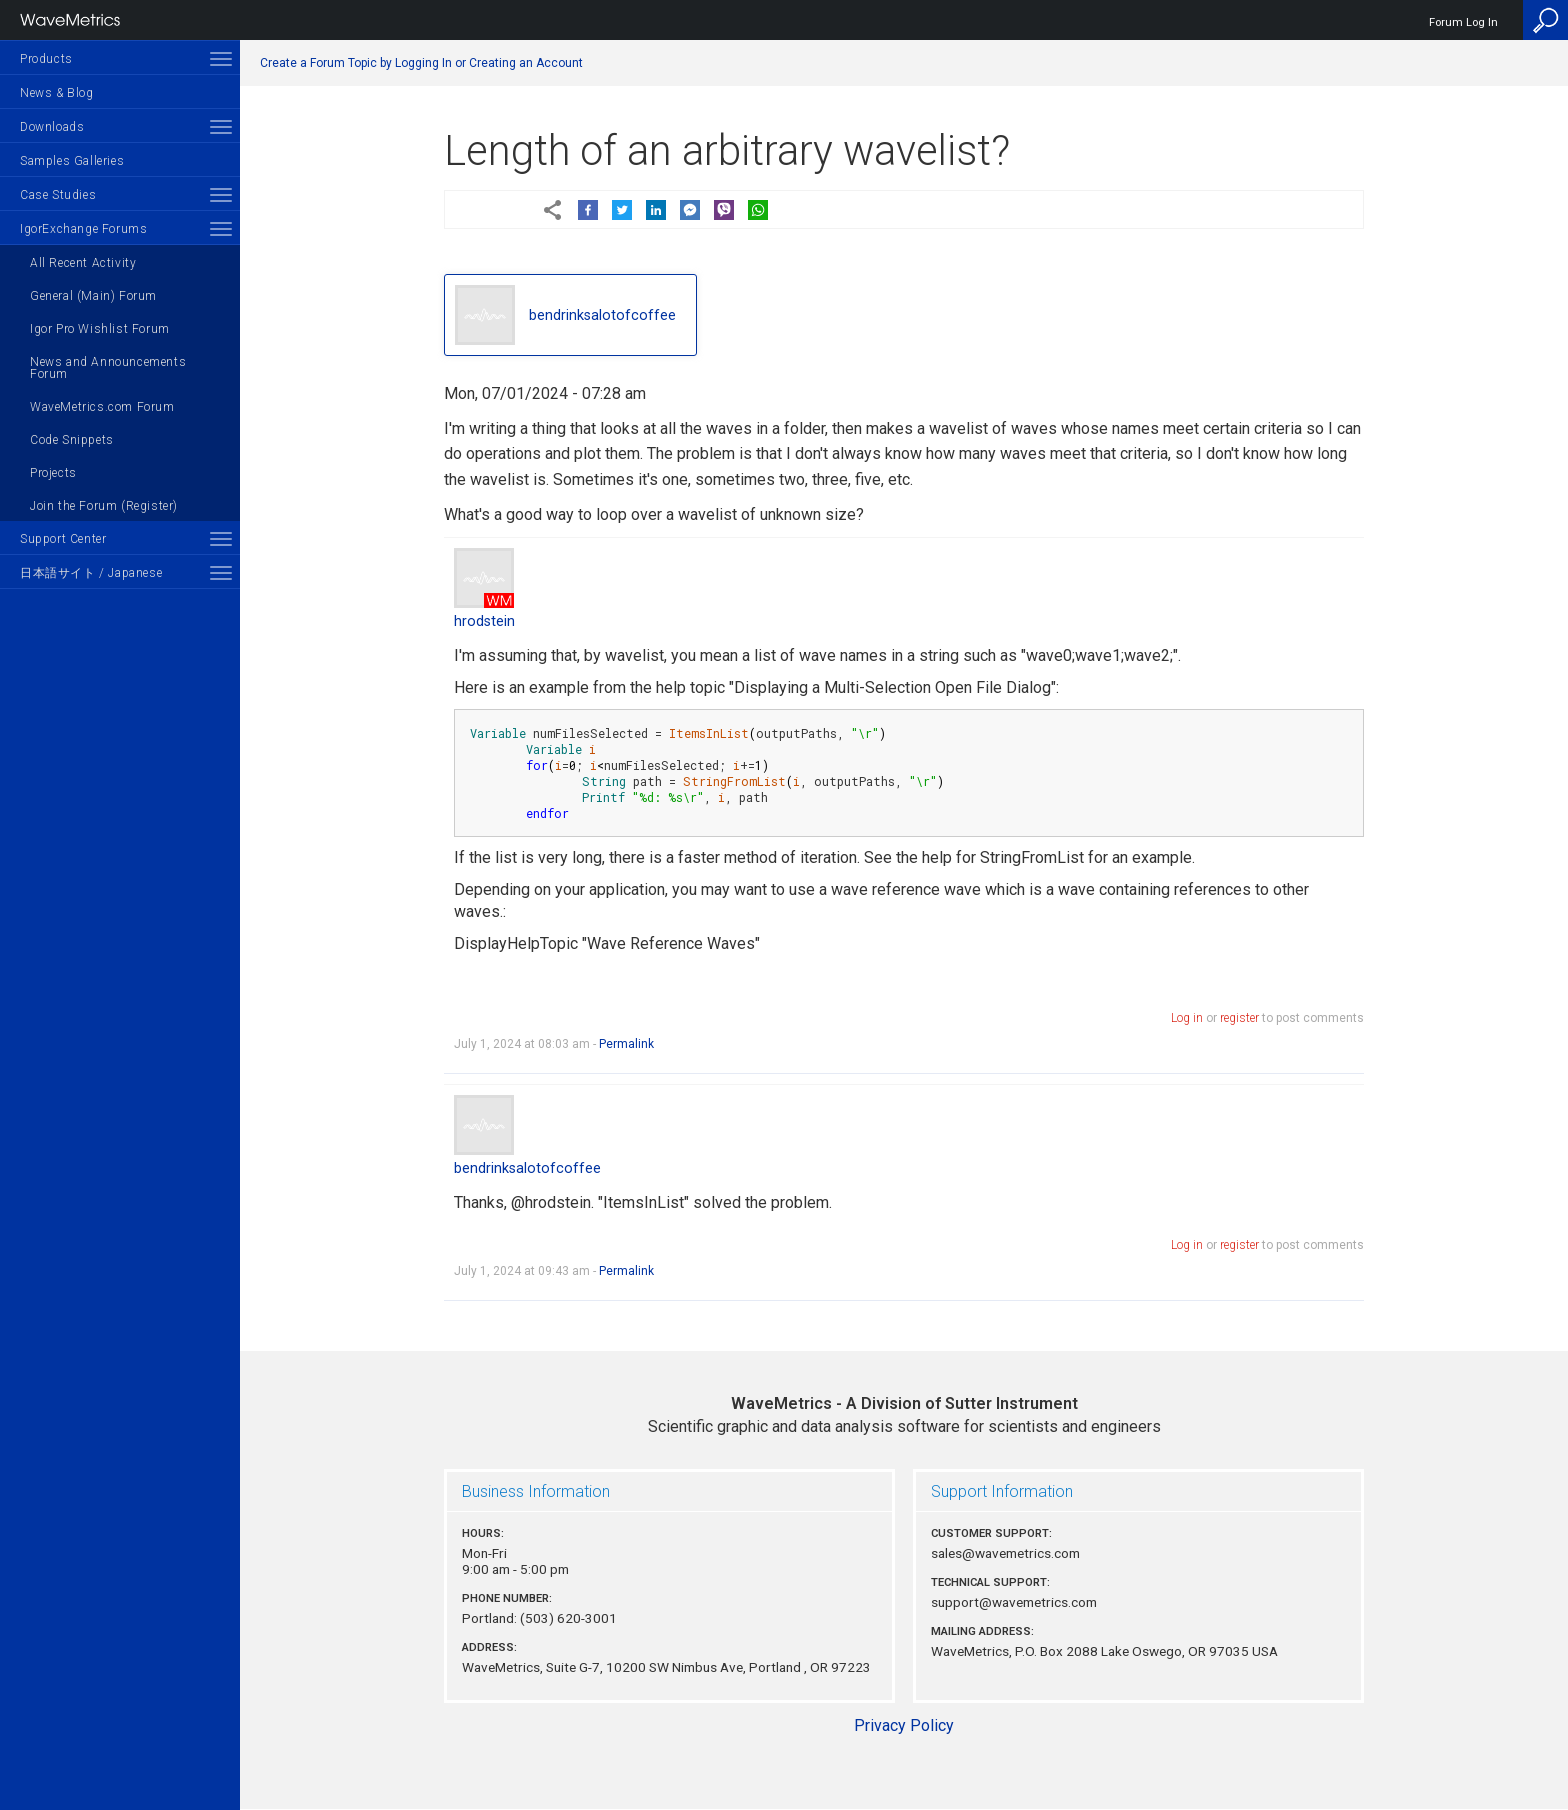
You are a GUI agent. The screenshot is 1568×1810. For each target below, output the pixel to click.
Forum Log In (1463, 22)
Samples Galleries (72, 161)
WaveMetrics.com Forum (102, 407)
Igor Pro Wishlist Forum (100, 329)
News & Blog (57, 93)
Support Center (63, 539)
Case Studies (58, 195)
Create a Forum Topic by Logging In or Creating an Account (421, 63)
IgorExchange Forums (83, 229)
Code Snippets (72, 440)
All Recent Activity (83, 263)
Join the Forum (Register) (104, 506)
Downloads (52, 127)
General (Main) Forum (93, 296)
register (1239, 1018)
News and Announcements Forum (108, 368)
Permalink (626, 1044)
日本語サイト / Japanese (91, 573)
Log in (1187, 1018)
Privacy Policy (904, 1725)
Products (46, 59)
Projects (53, 473)
